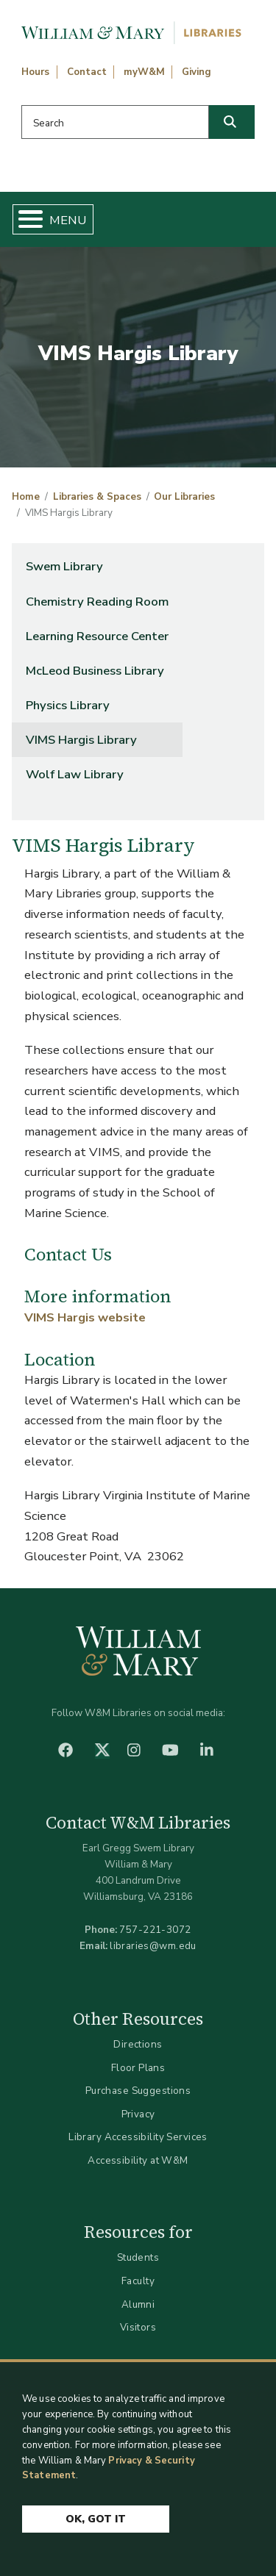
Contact (87, 72)
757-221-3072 (155, 1930)
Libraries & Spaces (97, 496)
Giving (196, 72)
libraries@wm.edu (153, 1946)
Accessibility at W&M (138, 2160)
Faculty (138, 2281)
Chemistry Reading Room (97, 601)
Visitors (138, 2327)
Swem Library (64, 566)
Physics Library (68, 705)
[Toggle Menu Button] (25, 219)
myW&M (144, 72)
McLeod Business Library (95, 670)
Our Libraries (184, 496)
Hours (35, 72)
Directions (137, 2044)
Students (138, 2257)
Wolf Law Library (75, 774)
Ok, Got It (96, 2519)
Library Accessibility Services (138, 2137)
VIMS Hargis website (85, 1317)
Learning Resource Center (97, 636)
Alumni (138, 2304)
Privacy (138, 2114)
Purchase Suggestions (138, 2091)
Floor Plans (138, 2068)
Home (26, 496)
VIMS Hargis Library (81, 739)
